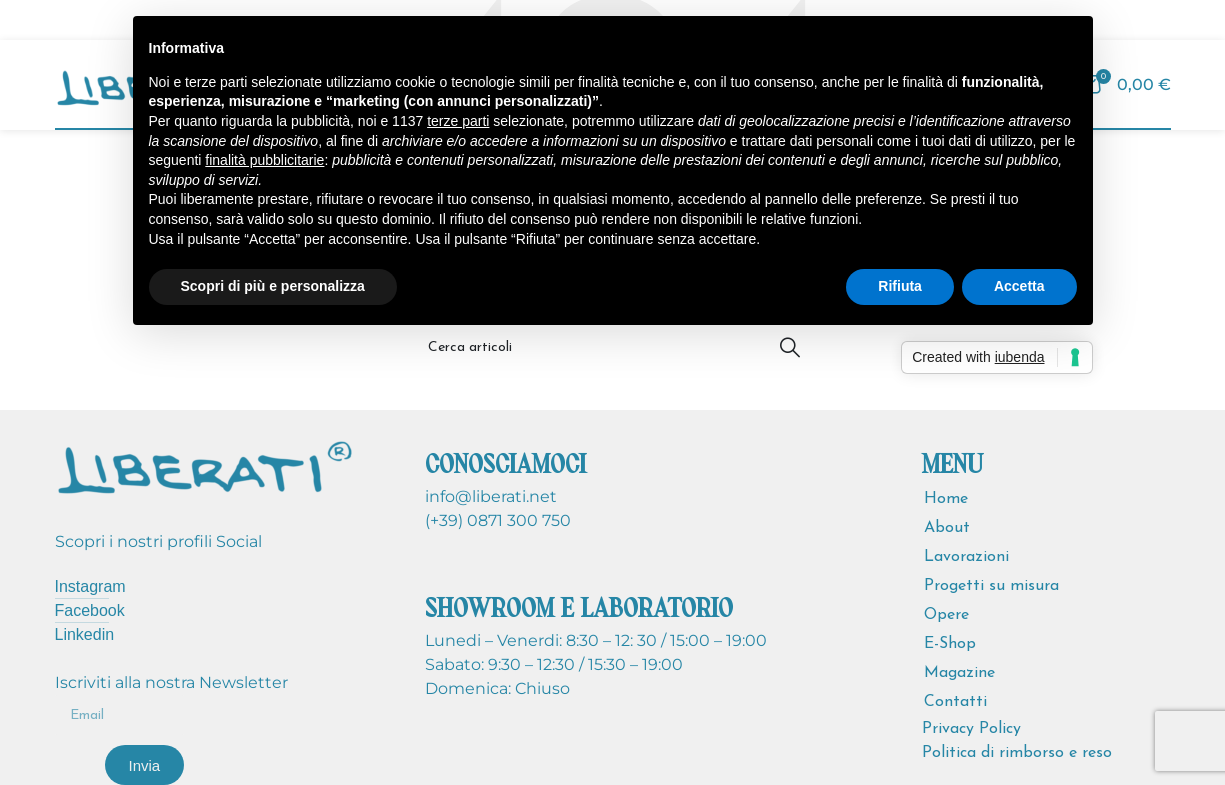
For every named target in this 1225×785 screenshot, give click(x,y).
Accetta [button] (1019, 286)
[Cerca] (613, 347)
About (947, 528)
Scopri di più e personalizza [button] (273, 286)
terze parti (458, 121)
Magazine (959, 673)
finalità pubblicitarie (264, 160)
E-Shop (950, 644)
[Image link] (205, 465)
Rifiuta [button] (900, 286)
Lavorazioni (966, 557)
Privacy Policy (971, 729)
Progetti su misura (991, 586)
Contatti (955, 702)
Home (946, 499)
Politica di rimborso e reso (1017, 753)
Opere (946, 615)
